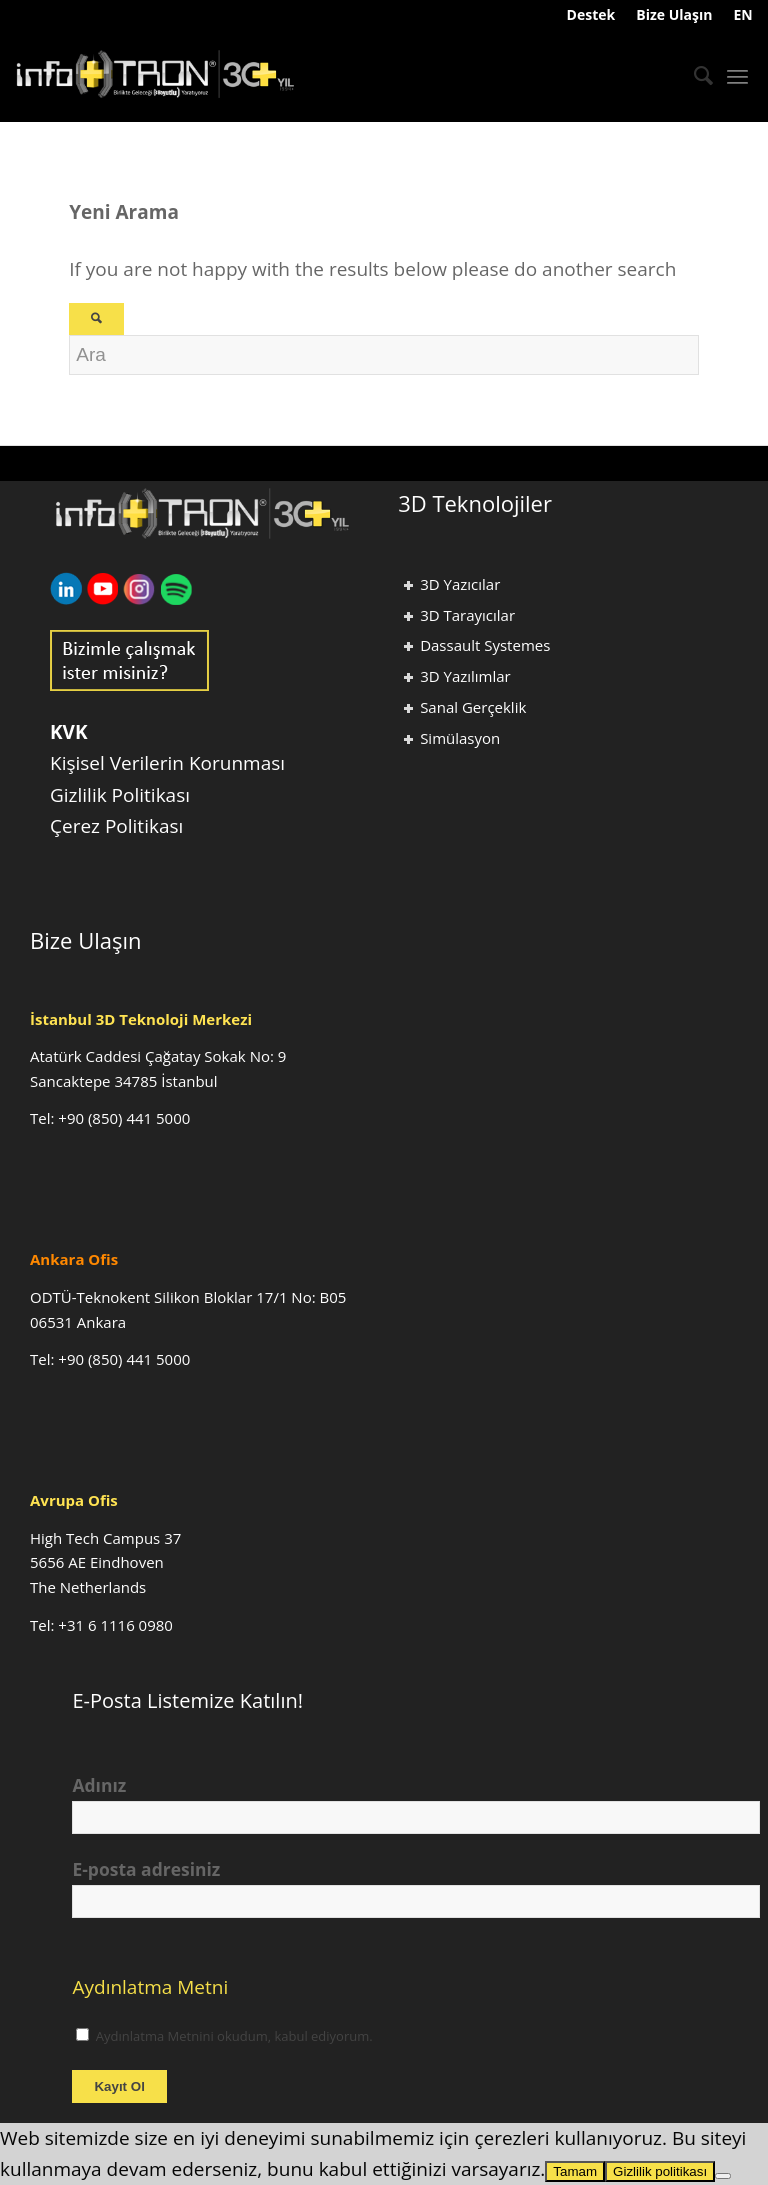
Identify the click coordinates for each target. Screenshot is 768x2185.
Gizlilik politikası (660, 2171)
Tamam (575, 2171)
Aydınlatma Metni (150, 1987)
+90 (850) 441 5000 (124, 1118)
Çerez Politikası (116, 826)
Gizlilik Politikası (120, 795)
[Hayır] (723, 2176)
